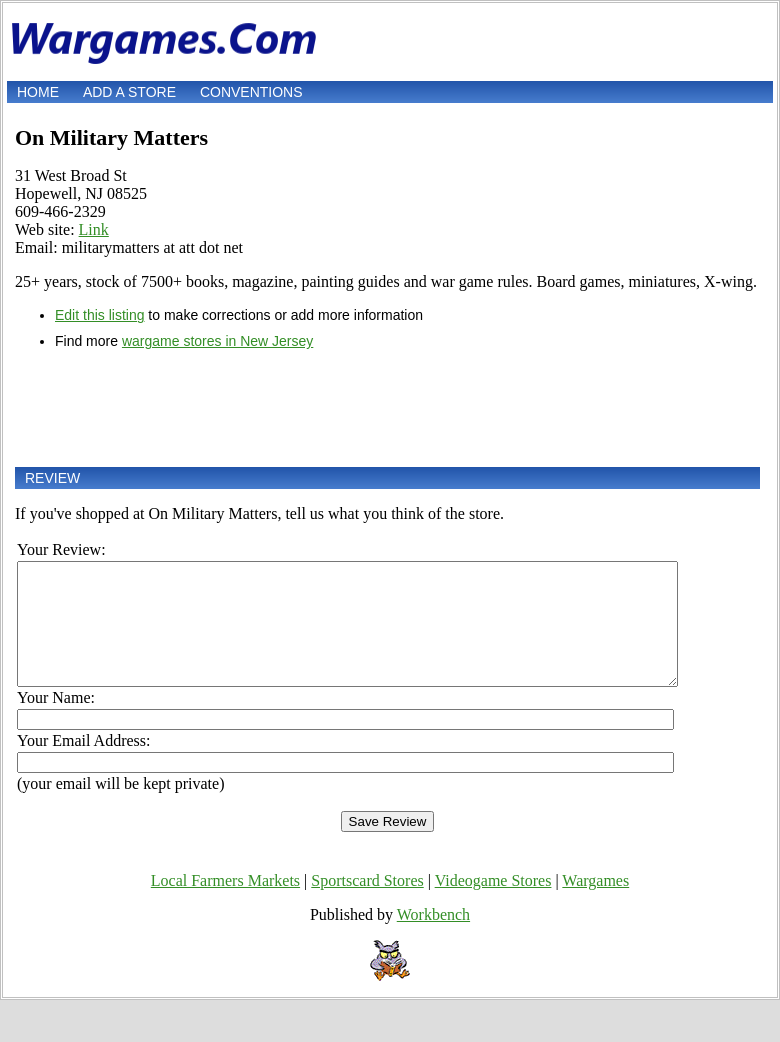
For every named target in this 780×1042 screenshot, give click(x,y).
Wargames (595, 904)
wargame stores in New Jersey (217, 341)
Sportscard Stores (367, 904)
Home (38, 92)
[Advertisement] (387, 408)
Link (94, 229)
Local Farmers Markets (225, 904)
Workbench (433, 938)
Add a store (129, 92)
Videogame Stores (493, 904)
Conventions (251, 92)
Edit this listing (99, 315)
